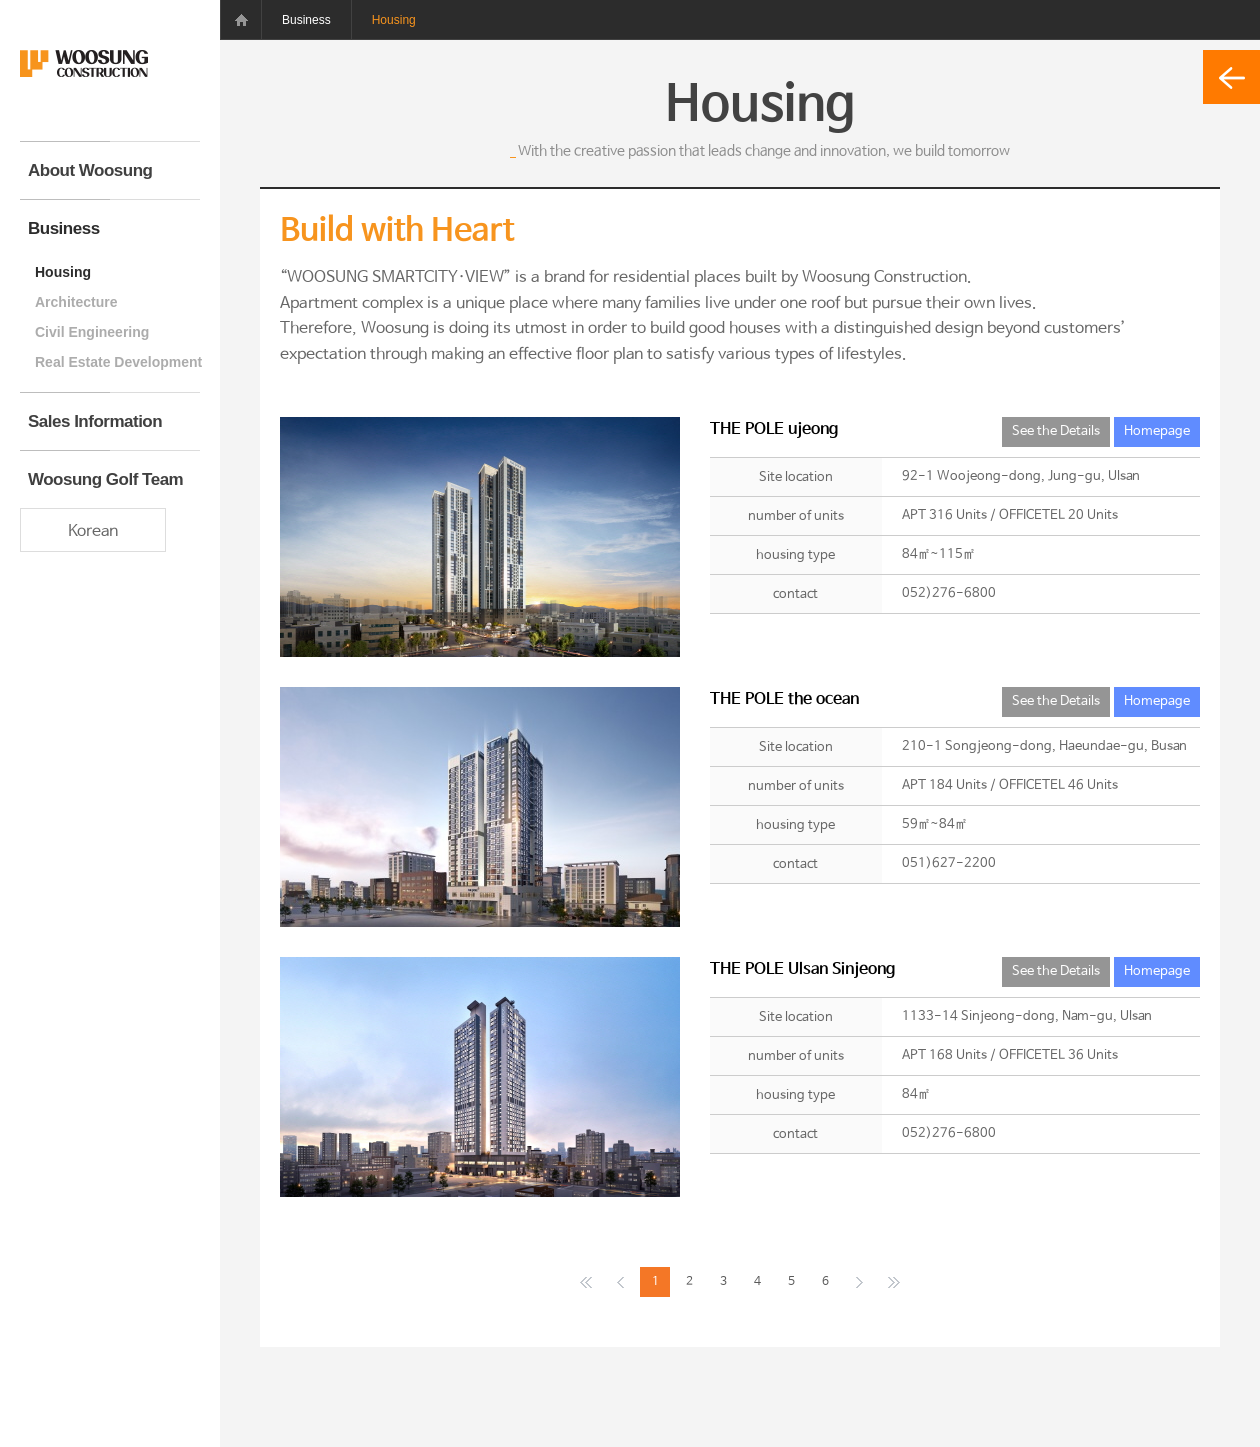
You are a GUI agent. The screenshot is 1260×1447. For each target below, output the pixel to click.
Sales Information (95, 421)
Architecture (76, 302)
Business (64, 228)
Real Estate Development (117, 362)
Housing (63, 272)
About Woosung (90, 170)
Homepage (1157, 431)
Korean (93, 531)
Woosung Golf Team (105, 479)
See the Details (1056, 431)
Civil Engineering (92, 332)
